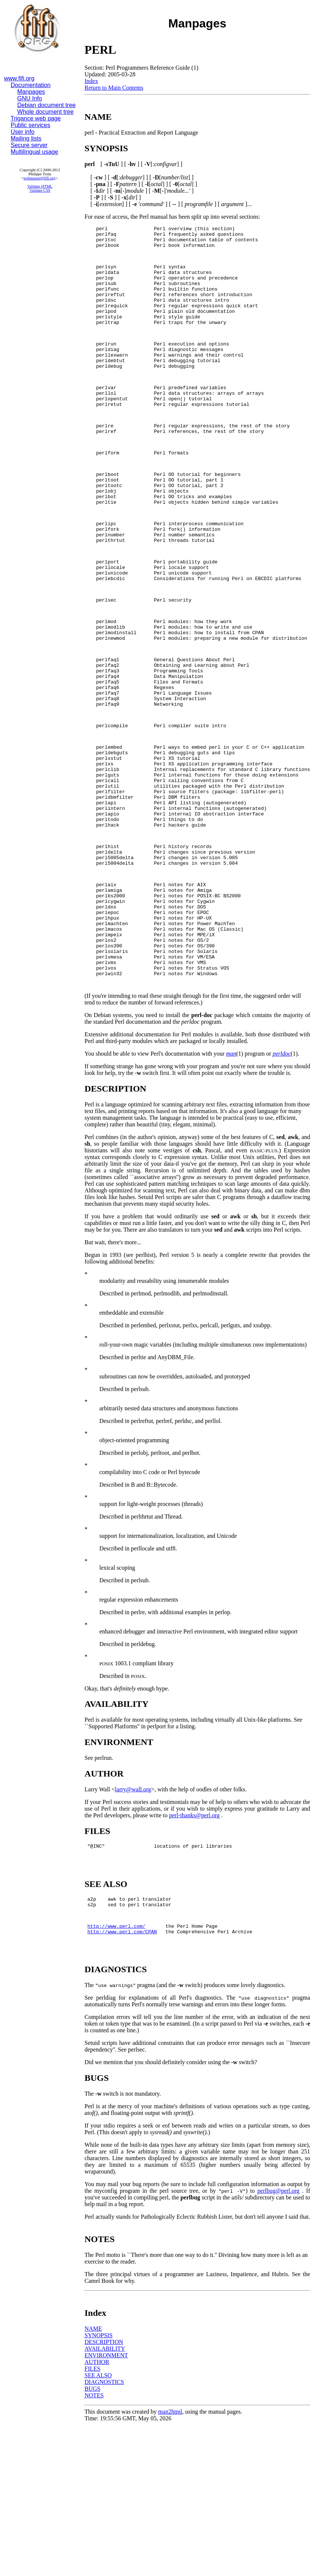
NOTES (94, 2545)
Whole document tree (45, 112)
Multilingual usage (34, 152)
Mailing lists (26, 138)
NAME (93, 2479)
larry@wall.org (133, 1927)
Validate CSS (39, 190)
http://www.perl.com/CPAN (122, 2079)
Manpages (31, 92)
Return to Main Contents (114, 88)
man (231, 1191)
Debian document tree (46, 105)
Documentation (31, 85)
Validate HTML (40, 186)
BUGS (92, 2539)
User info (22, 132)
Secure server (29, 145)
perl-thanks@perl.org (194, 1953)
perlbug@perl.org (278, 2341)
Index (91, 81)
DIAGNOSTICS (104, 2532)
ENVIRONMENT (106, 2505)
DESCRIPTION (104, 2492)
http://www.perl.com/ (116, 2072)
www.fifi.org (19, 78)
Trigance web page (36, 118)
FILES (92, 2519)
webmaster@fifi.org (39, 178)
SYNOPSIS (99, 2485)
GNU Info (29, 98)
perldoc (281, 1191)
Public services (30, 125)
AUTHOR (97, 2512)
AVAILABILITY (105, 2499)
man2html (170, 2562)
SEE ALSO (98, 2525)
